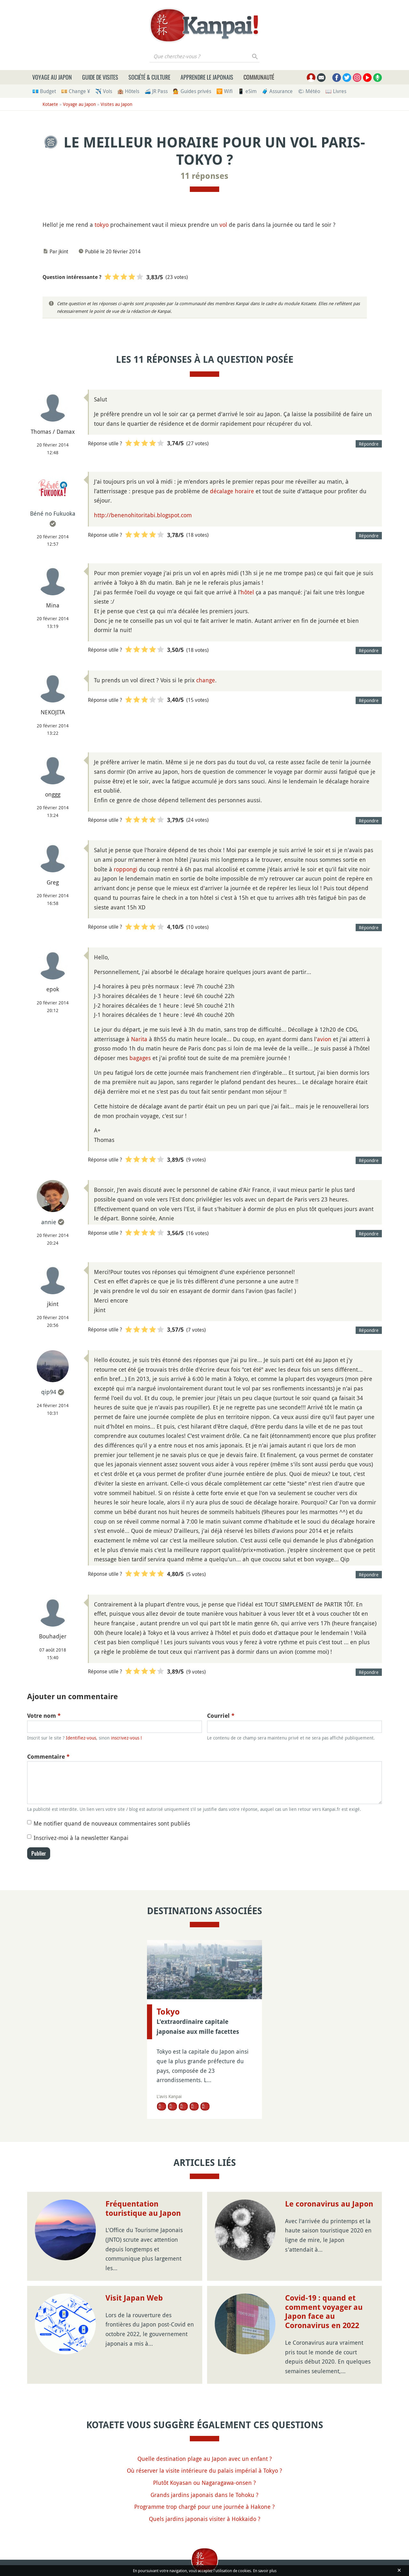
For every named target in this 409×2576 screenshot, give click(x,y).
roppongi (125, 869)
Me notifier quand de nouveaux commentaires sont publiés (112, 1823)
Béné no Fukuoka (52, 513)
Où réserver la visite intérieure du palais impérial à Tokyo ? (204, 2470)
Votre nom (44, 1715)
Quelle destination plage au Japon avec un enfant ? (204, 2458)
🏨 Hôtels (128, 91)
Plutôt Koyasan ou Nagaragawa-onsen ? (204, 2482)
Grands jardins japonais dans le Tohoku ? (204, 2495)
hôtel (247, 592)
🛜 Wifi (224, 91)
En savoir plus (264, 2570)
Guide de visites (100, 77)
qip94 (48, 1392)
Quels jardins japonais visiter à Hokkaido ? (204, 2519)
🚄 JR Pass (156, 91)
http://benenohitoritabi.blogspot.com (143, 515)
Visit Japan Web (134, 2298)
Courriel (221, 1715)
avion (324, 1039)
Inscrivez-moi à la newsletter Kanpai (81, 1838)
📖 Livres (335, 91)
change (205, 680)
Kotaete (50, 104)
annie (48, 1222)
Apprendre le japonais (207, 77)
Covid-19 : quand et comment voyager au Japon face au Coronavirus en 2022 (324, 2312)
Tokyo (168, 2012)
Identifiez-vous (81, 1738)
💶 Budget (44, 91)
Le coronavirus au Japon (329, 2204)
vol (223, 224)
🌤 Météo (309, 91)
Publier (38, 1853)
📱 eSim (247, 91)
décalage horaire (232, 491)
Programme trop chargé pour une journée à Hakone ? (204, 2506)
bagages (140, 1058)
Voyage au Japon (52, 77)
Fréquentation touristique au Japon (143, 2209)
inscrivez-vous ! (126, 1738)
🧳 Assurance (277, 91)
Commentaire (48, 1756)
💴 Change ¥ (75, 91)
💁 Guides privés (192, 91)
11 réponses (204, 176)
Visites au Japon (116, 104)
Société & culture (149, 77)
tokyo (102, 224)
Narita (139, 1039)
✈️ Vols (103, 91)
